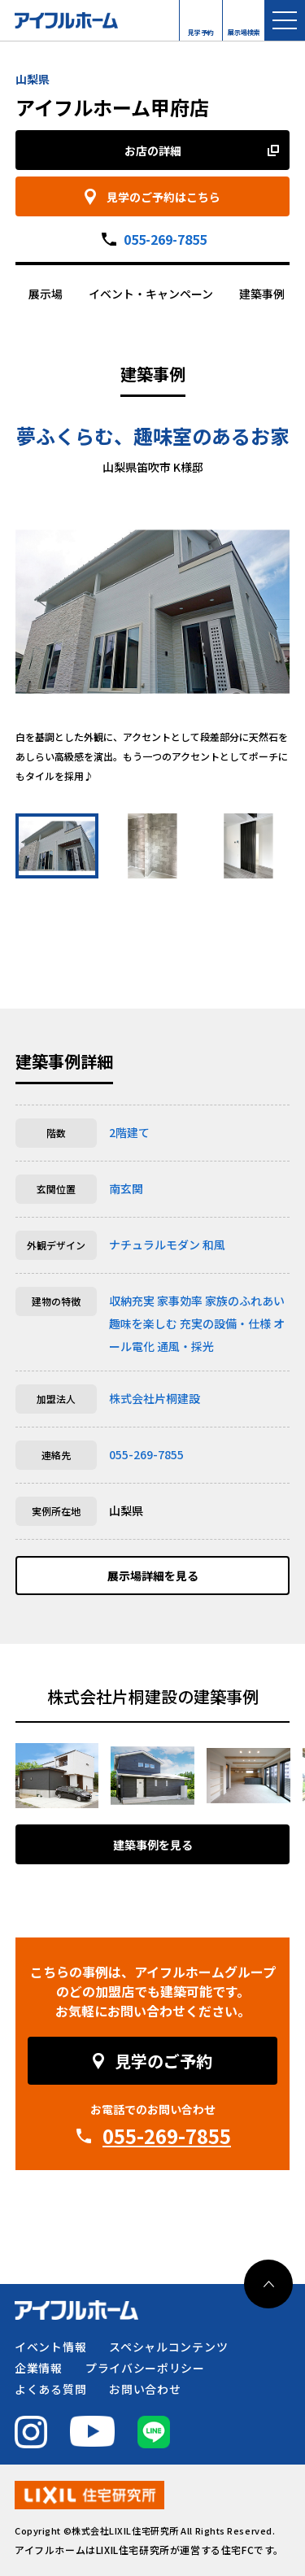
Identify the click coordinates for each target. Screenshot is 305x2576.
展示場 (45, 293)
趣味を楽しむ (143, 1323)
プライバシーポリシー (145, 2368)
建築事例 (262, 293)
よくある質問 (50, 2389)
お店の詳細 (152, 150)
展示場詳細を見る (152, 1575)
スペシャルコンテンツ (168, 2346)
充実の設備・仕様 (225, 1323)
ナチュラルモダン (154, 1244)
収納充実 (132, 1300)
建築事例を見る (153, 1845)
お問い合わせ (145, 2389)
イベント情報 (50, 2346)
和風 (214, 1244)
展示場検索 (244, 28)
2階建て (129, 1132)
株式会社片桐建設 (154, 1398)
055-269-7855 (165, 239)
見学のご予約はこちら (163, 197)
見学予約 (201, 28)
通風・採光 (185, 1346)
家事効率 (180, 1300)
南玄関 (126, 1188)
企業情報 (39, 2368)
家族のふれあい (245, 1300)
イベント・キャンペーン (151, 293)
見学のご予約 (163, 2061)
